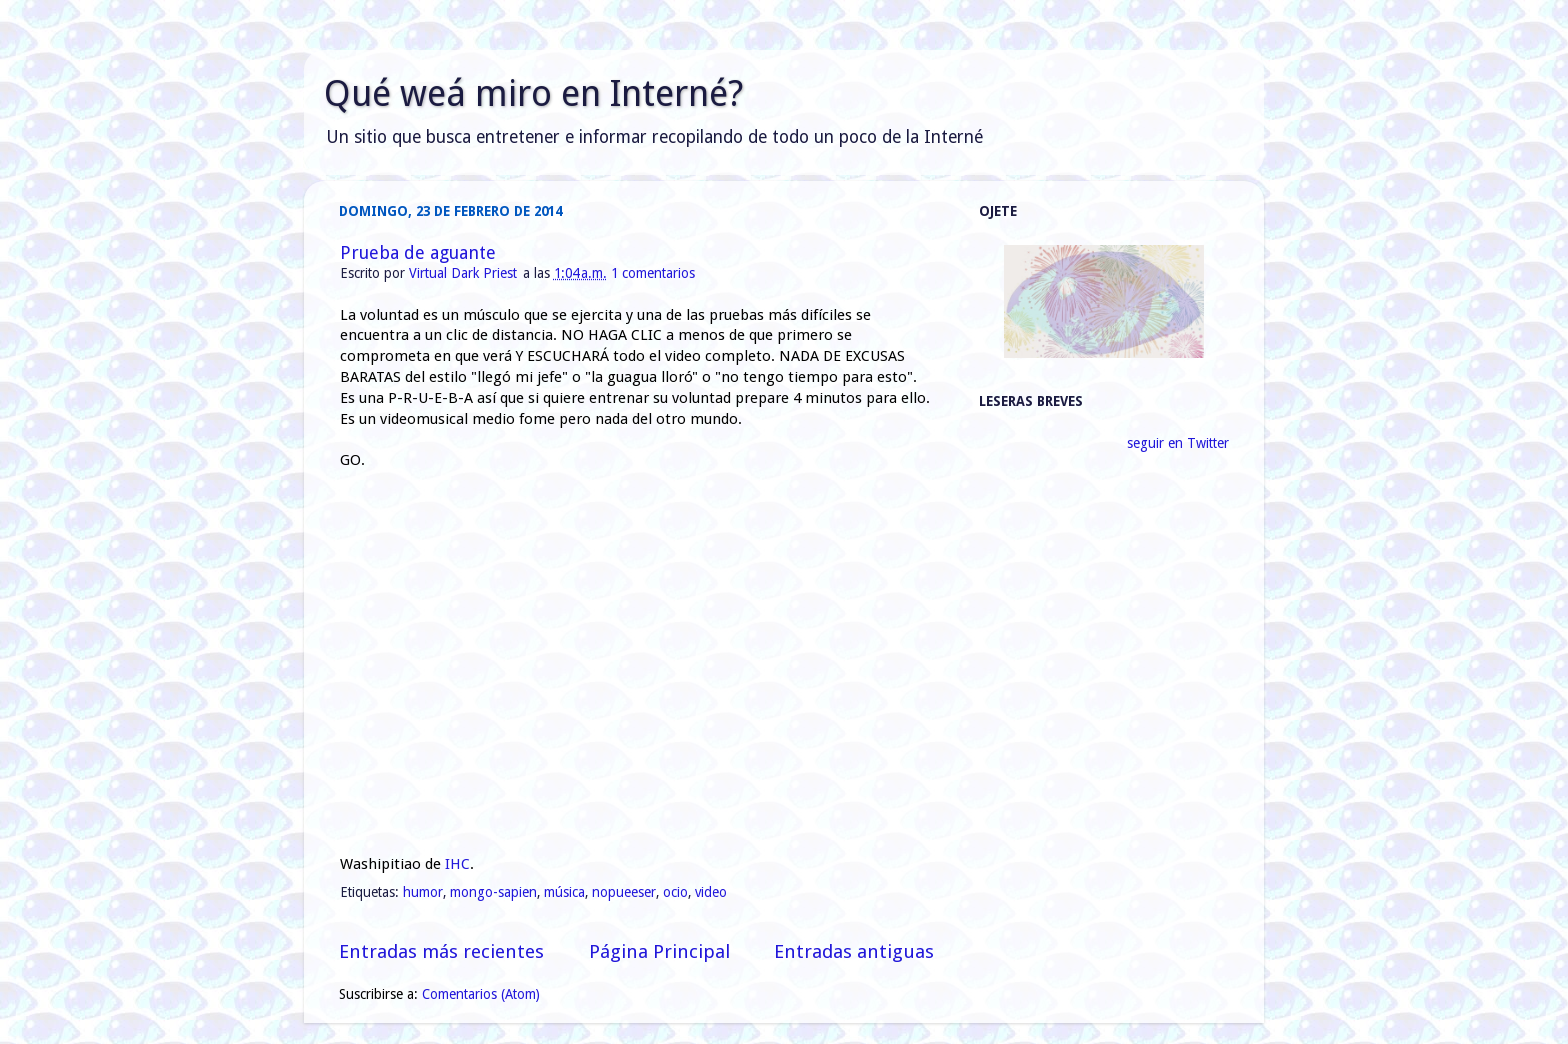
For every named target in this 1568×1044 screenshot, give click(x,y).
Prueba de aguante (418, 252)
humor (423, 892)
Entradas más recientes (441, 951)
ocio (675, 892)
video (711, 892)
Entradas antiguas (854, 951)
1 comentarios (653, 273)
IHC (457, 864)
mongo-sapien (493, 892)
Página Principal (659, 951)
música (564, 892)
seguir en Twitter (1178, 443)
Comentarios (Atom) (481, 994)
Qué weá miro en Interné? (533, 93)
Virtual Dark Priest (465, 273)
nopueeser (624, 892)
